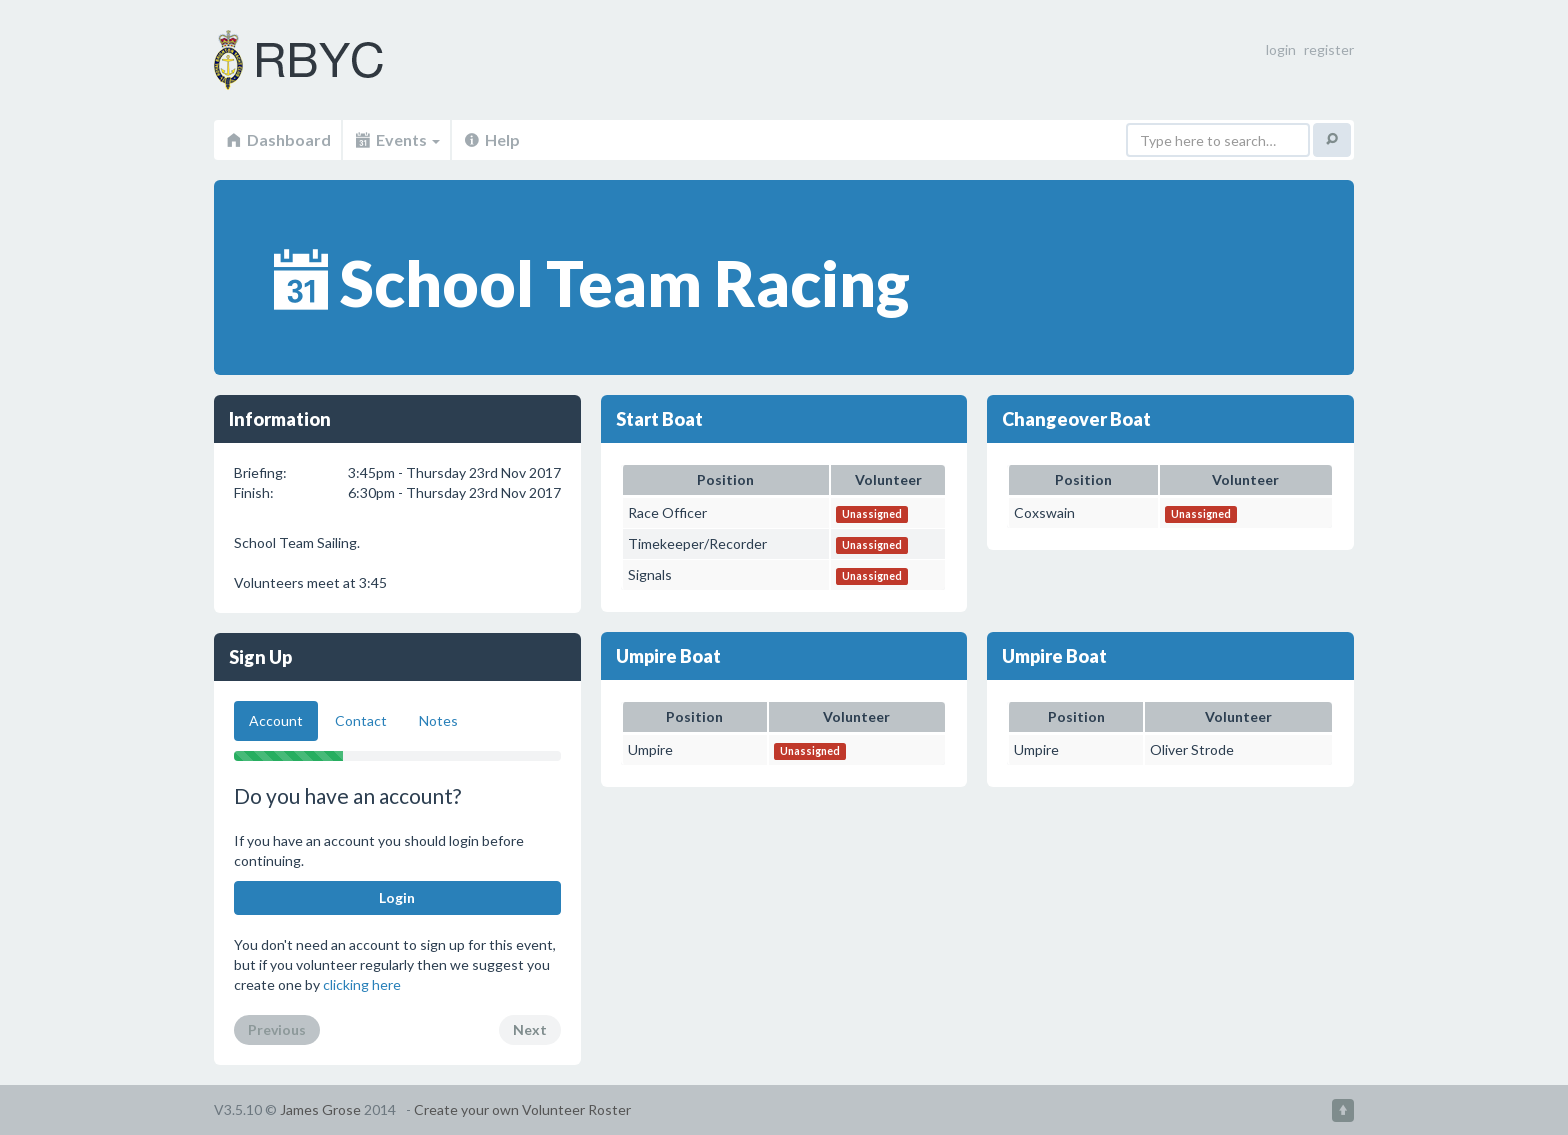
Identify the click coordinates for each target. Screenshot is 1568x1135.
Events (396, 139)
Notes (438, 720)
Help (491, 139)
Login (397, 897)
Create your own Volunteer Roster (522, 1109)
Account (276, 720)
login (1281, 49)
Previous (277, 1029)
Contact (361, 720)
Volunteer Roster (324, 60)
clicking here (362, 984)
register (1329, 49)
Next (530, 1029)
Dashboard (277, 139)
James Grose (320, 1109)
